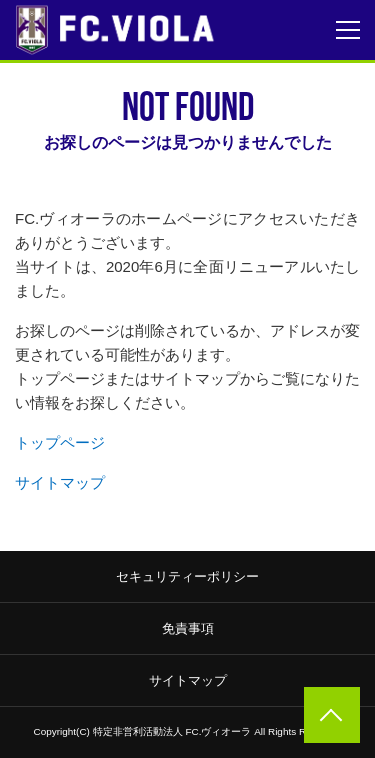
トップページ (60, 442)
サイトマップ (60, 482)
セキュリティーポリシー (187, 576)
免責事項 (188, 628)
